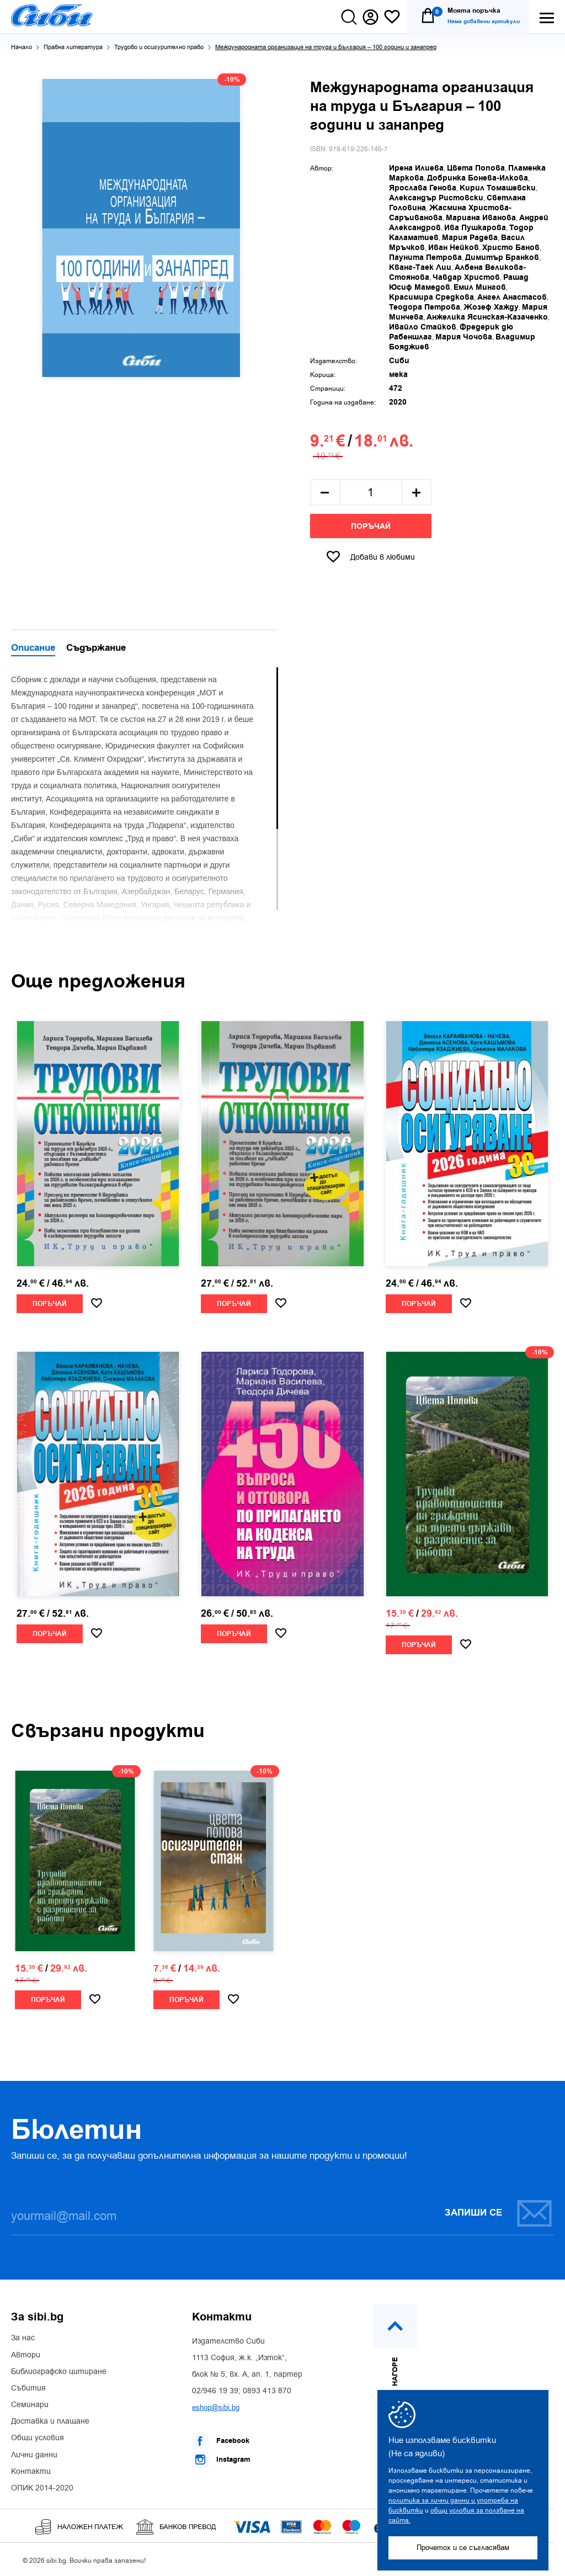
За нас (23, 2338)
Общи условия (37, 2438)
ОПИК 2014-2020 (42, 2488)
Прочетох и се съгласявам (463, 2547)
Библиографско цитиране (58, 2372)
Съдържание (96, 648)
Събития (28, 2388)
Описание (33, 648)
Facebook (220, 2441)
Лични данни (34, 2455)
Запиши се (499, 2213)
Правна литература (73, 47)
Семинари (30, 2405)
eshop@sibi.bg (215, 2407)
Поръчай (371, 526)
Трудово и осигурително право (159, 47)
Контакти (31, 2472)
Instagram (221, 2459)
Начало (21, 47)
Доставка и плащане (50, 2421)
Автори (25, 2355)
